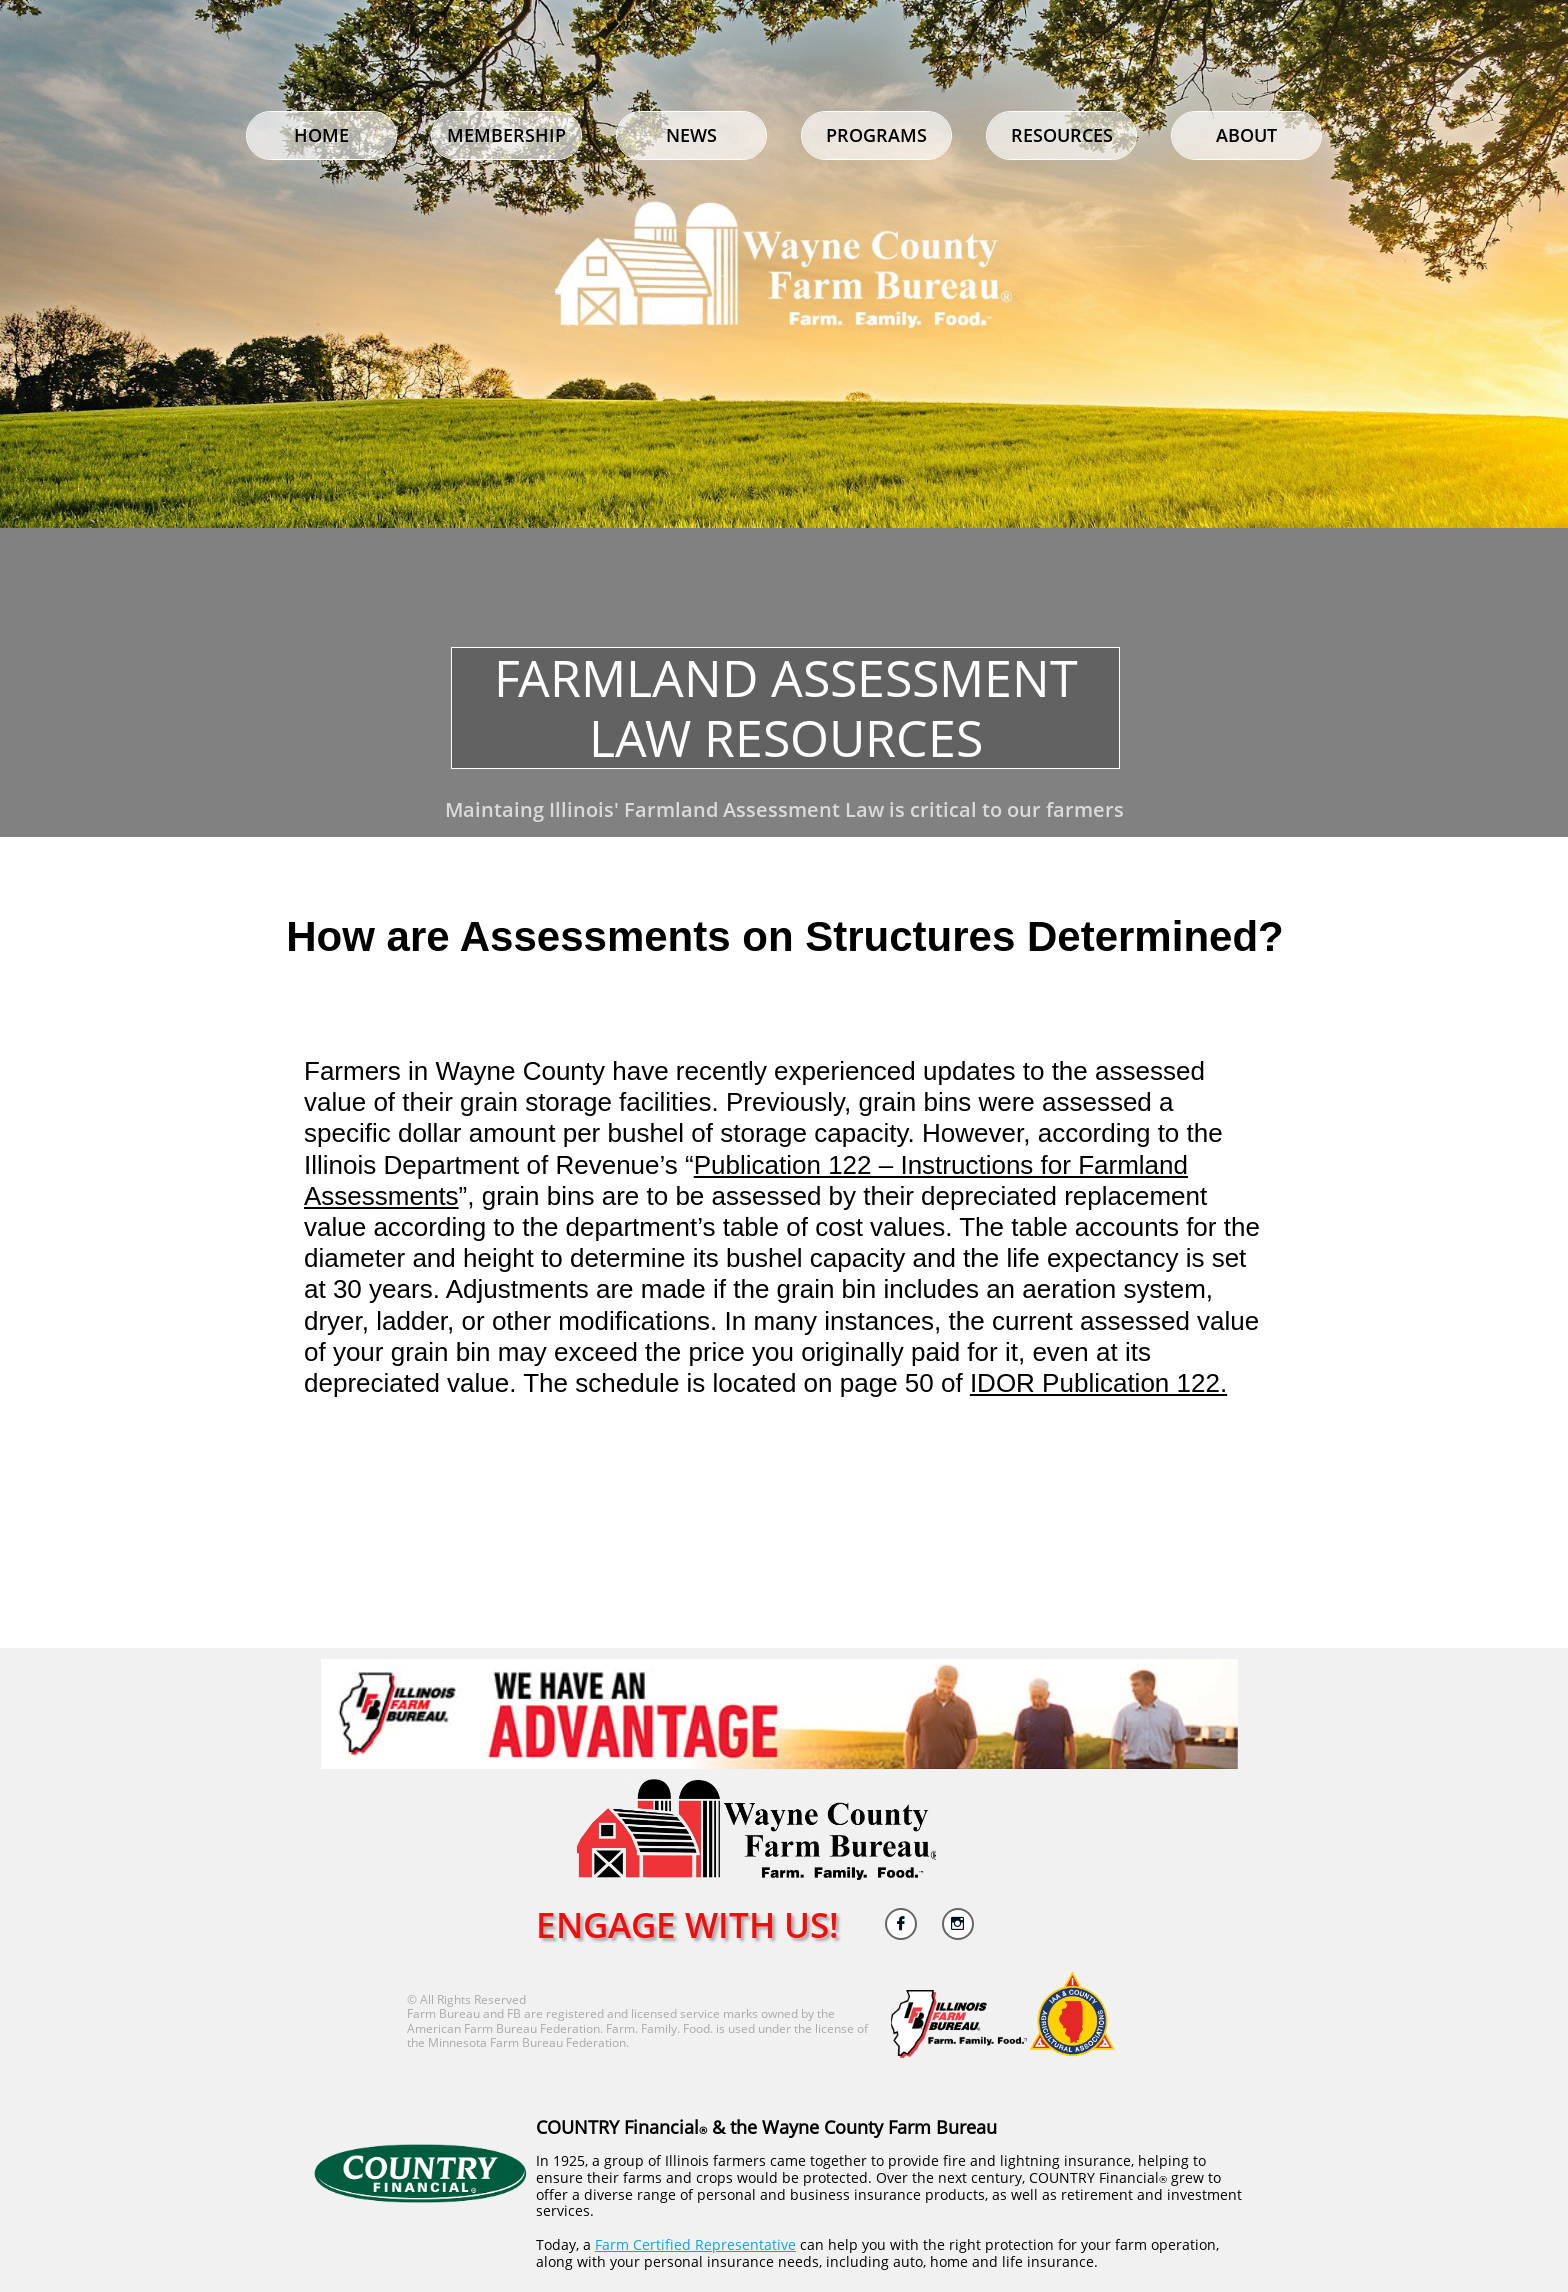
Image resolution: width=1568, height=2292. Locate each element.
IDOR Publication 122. (1098, 1383)
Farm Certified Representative (695, 2244)
